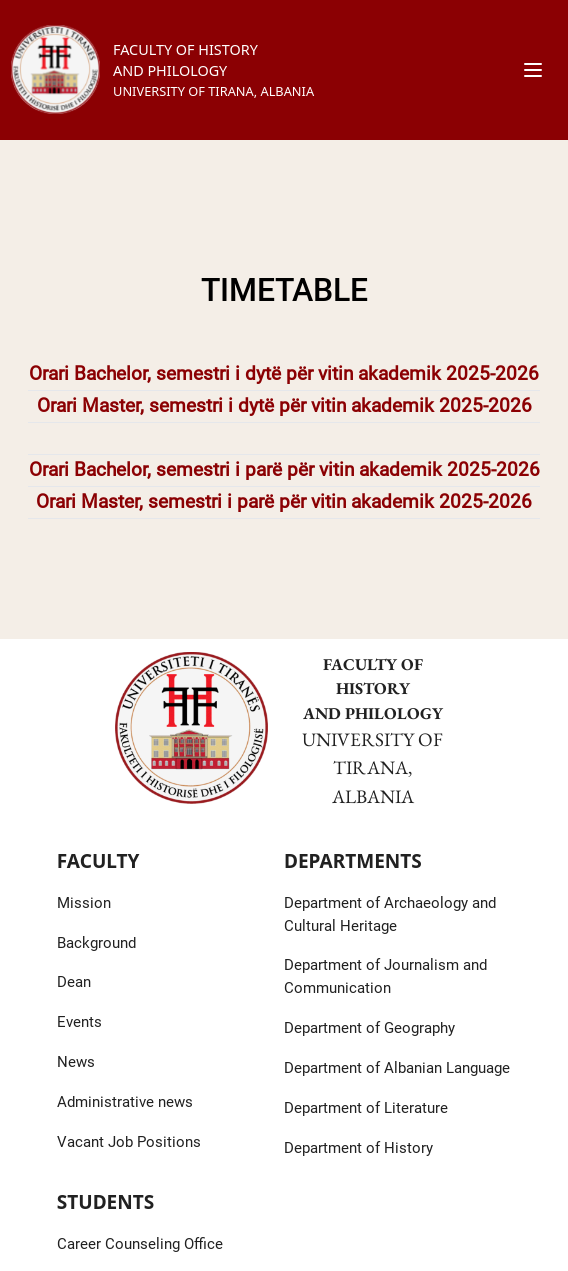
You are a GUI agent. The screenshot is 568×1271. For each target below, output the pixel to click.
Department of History (358, 1148)
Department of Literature (366, 1108)
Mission (84, 903)
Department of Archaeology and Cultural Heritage (390, 914)
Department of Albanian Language (397, 1068)
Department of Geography (369, 1028)
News (76, 1062)
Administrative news (125, 1102)
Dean (74, 982)
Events (79, 1022)
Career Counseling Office (140, 1244)
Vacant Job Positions (129, 1142)
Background (96, 943)
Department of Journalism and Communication (385, 976)
